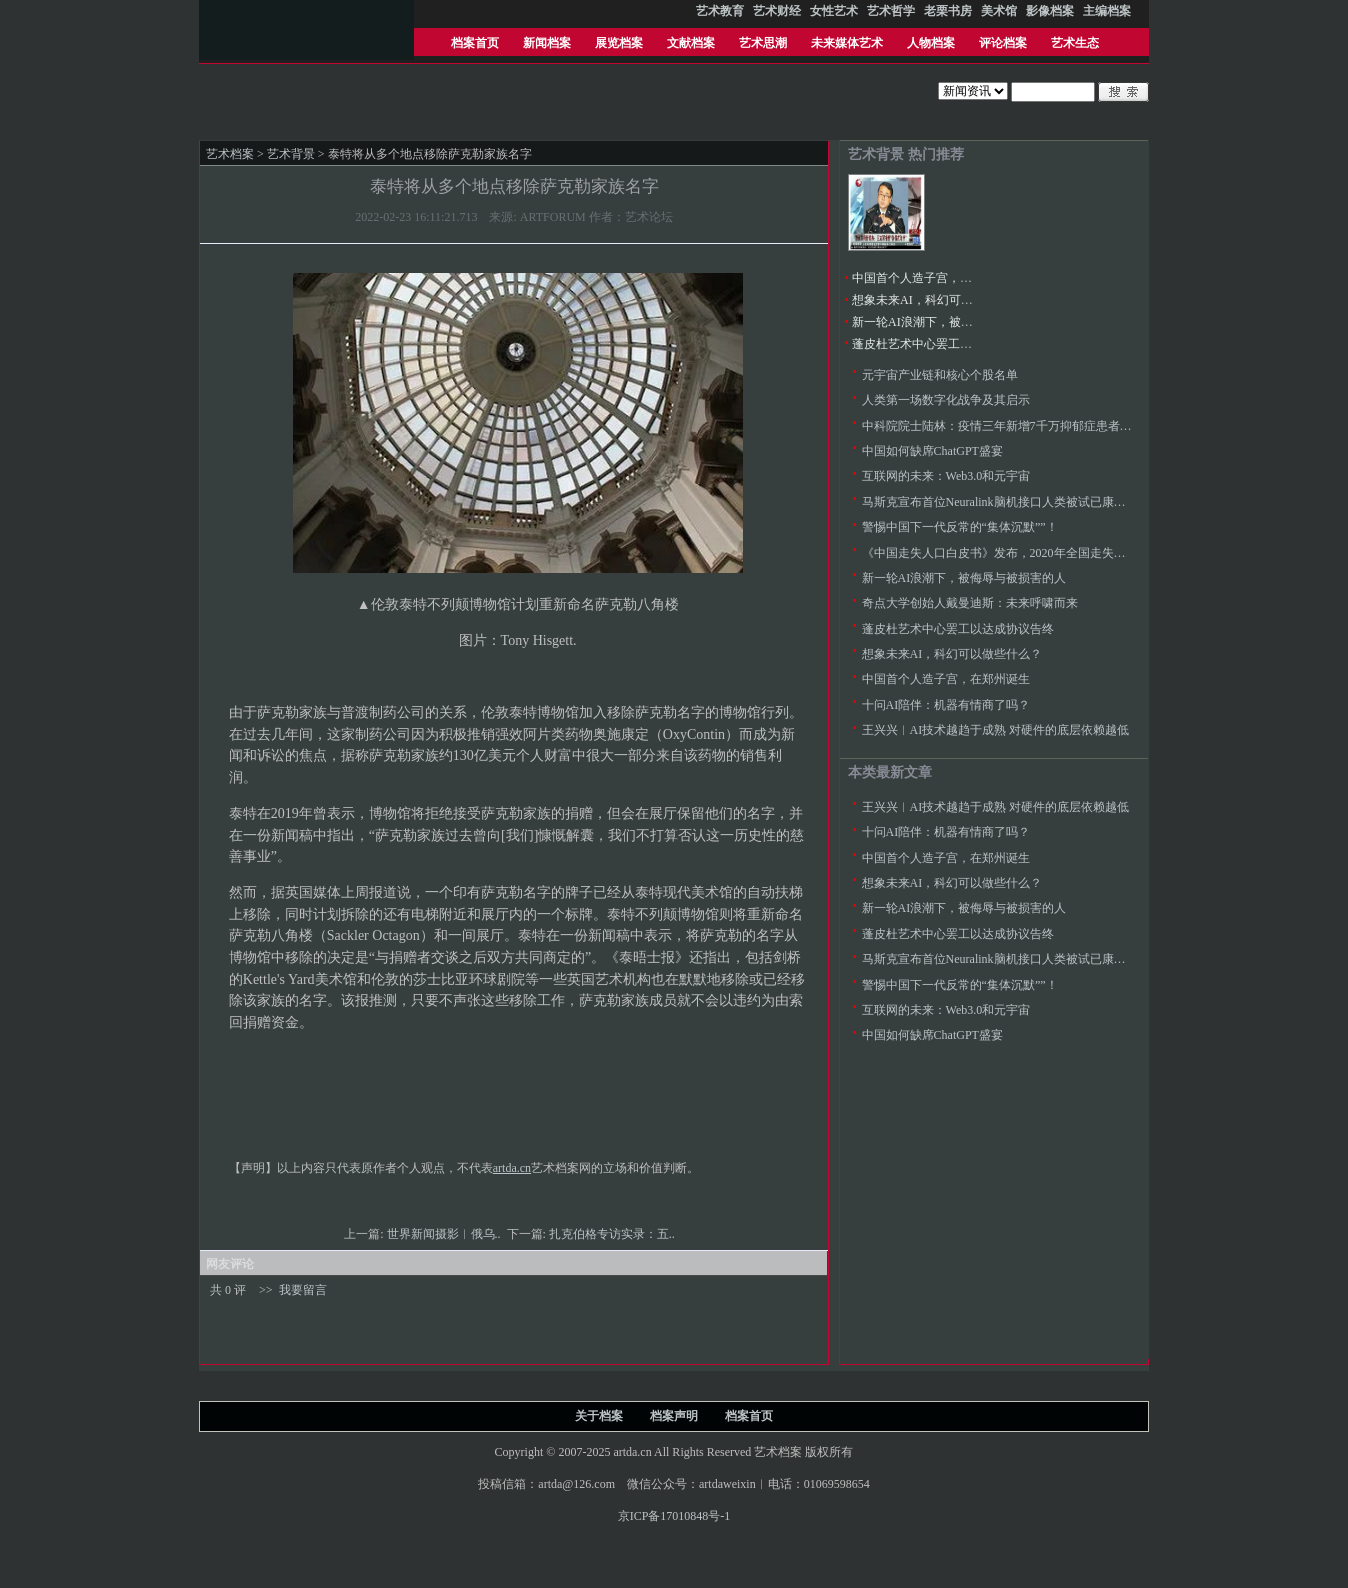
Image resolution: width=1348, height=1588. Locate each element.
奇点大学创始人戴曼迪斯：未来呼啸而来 (970, 603)
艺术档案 (230, 154)
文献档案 (691, 43)
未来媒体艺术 (847, 43)
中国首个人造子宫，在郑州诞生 (936, 278)
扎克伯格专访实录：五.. (613, 1234)
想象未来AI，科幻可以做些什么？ (942, 300)
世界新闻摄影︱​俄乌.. (445, 1234)
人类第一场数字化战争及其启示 (946, 400)
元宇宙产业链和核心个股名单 (940, 375)
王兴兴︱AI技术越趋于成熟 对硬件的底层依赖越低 (996, 730)
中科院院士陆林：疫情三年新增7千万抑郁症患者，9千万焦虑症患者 (1042, 426)
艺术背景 (291, 154)
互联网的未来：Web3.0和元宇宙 (946, 476)
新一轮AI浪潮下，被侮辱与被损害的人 (954, 322)
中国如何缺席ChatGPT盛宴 (932, 451)
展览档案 (619, 43)
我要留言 (303, 1290)
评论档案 (1003, 43)
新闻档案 (547, 43)
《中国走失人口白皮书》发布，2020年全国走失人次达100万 (1021, 553)
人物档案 (931, 43)
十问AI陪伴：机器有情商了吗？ (946, 705)
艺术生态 (1075, 43)
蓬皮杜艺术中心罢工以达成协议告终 (948, 344)
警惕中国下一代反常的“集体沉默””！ (960, 527)
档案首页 (475, 43)
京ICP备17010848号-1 (674, 1516)
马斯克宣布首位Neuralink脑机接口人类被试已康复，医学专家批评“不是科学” (1065, 502)
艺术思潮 (763, 43)
